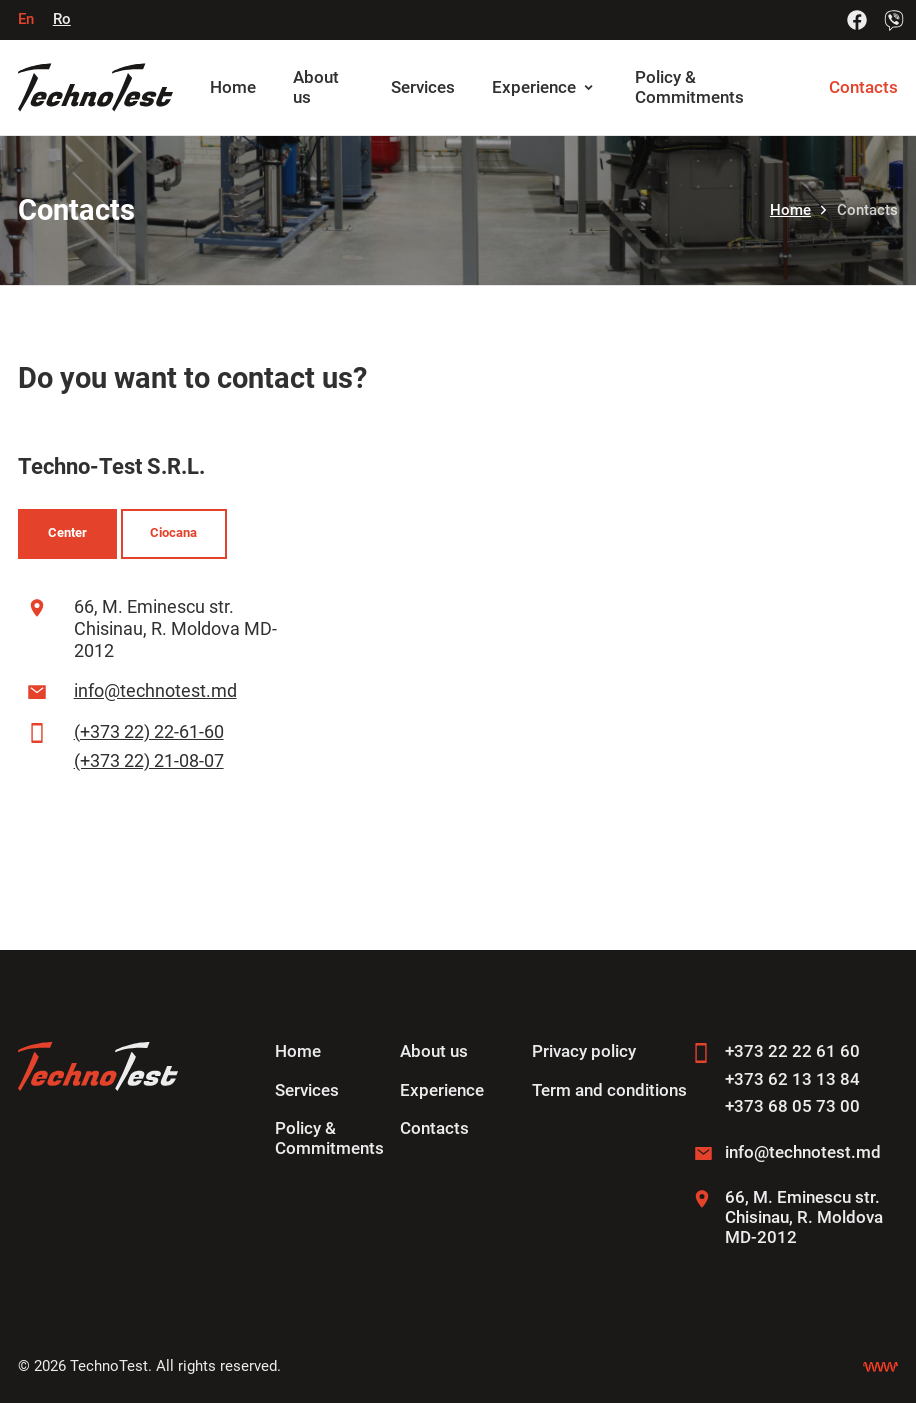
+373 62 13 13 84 (792, 1079)
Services (423, 87)
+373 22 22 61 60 (792, 1051)
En (26, 19)
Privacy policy (584, 1051)
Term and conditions (609, 1090)
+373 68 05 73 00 (792, 1106)
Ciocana (173, 532)
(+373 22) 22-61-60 (149, 731)
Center (67, 532)
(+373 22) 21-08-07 (149, 760)
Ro (62, 19)
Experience (534, 87)
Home (233, 87)
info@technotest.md (155, 690)
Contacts (863, 87)
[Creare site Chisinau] (880, 1366)
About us (434, 1051)
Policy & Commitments (689, 87)
